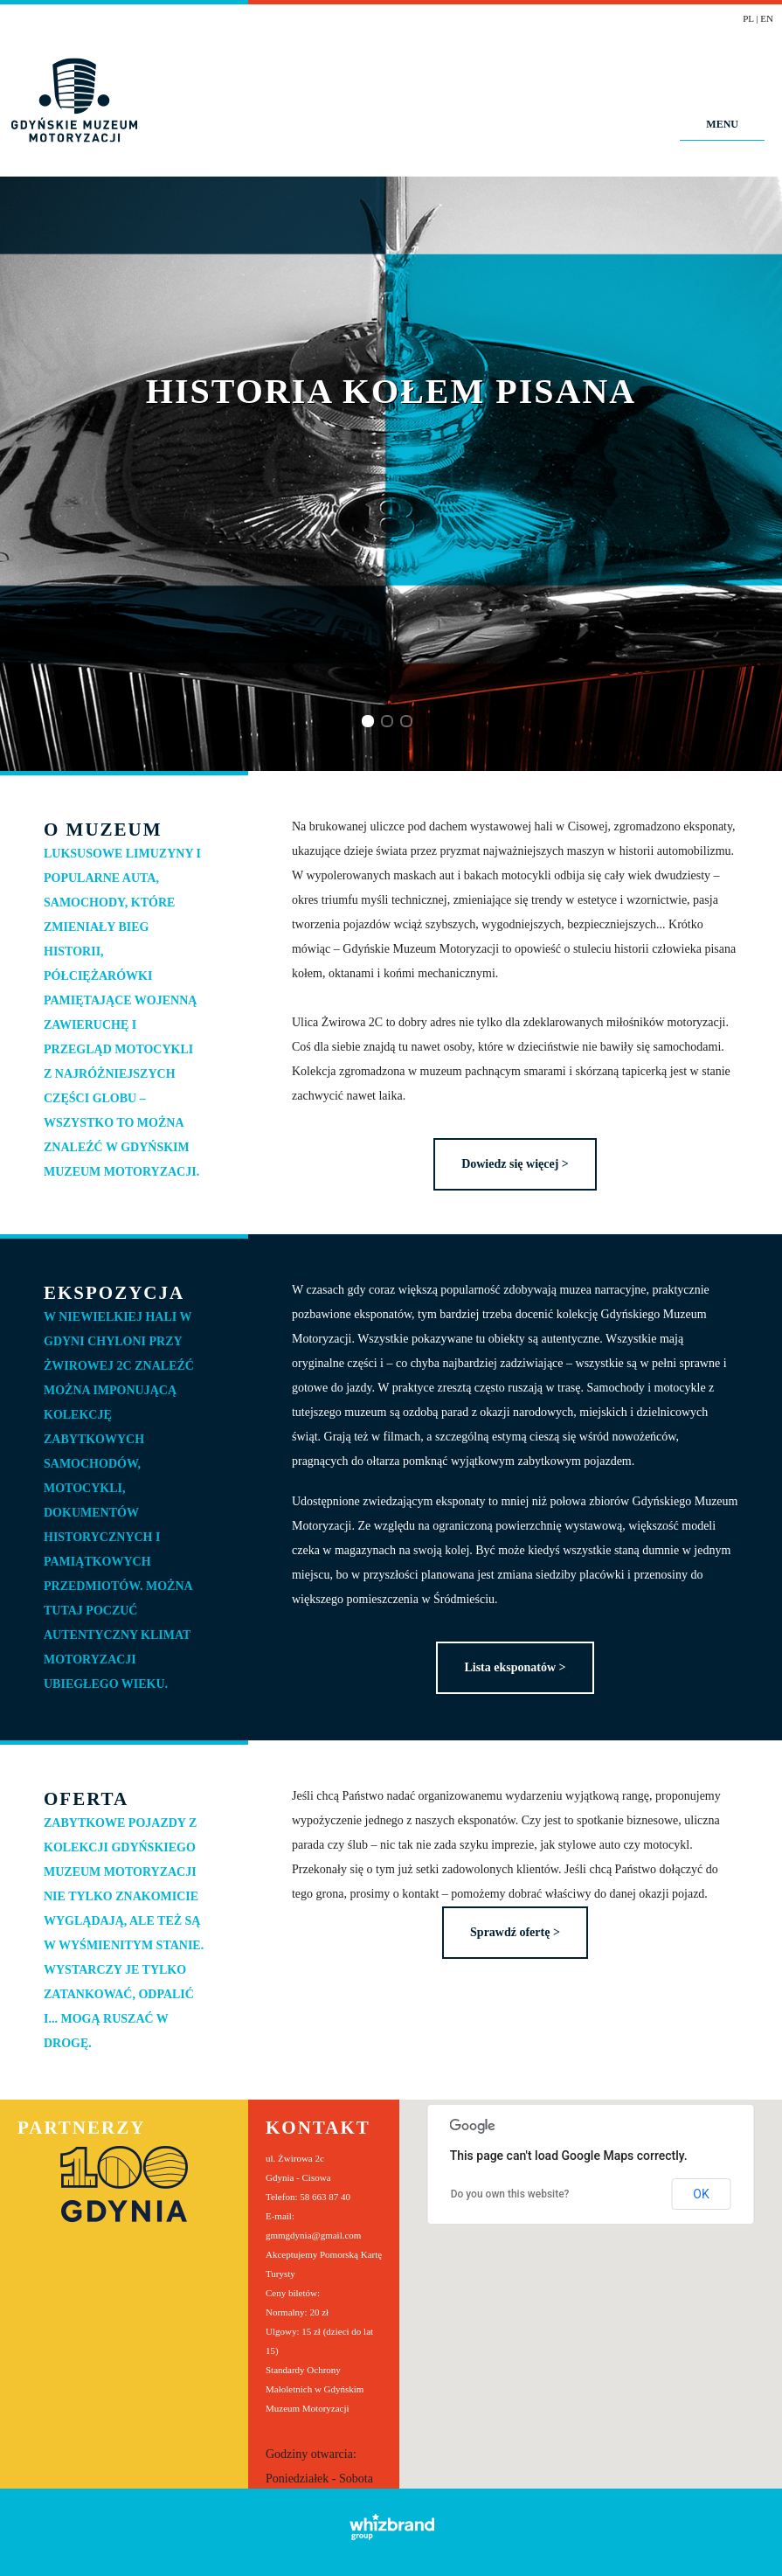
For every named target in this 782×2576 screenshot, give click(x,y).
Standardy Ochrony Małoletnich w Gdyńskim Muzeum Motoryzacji (314, 2388)
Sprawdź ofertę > (515, 1932)
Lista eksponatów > (514, 1667)
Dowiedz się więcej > (515, 1163)
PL (748, 18)
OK (701, 2194)
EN (766, 18)
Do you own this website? (510, 2194)
